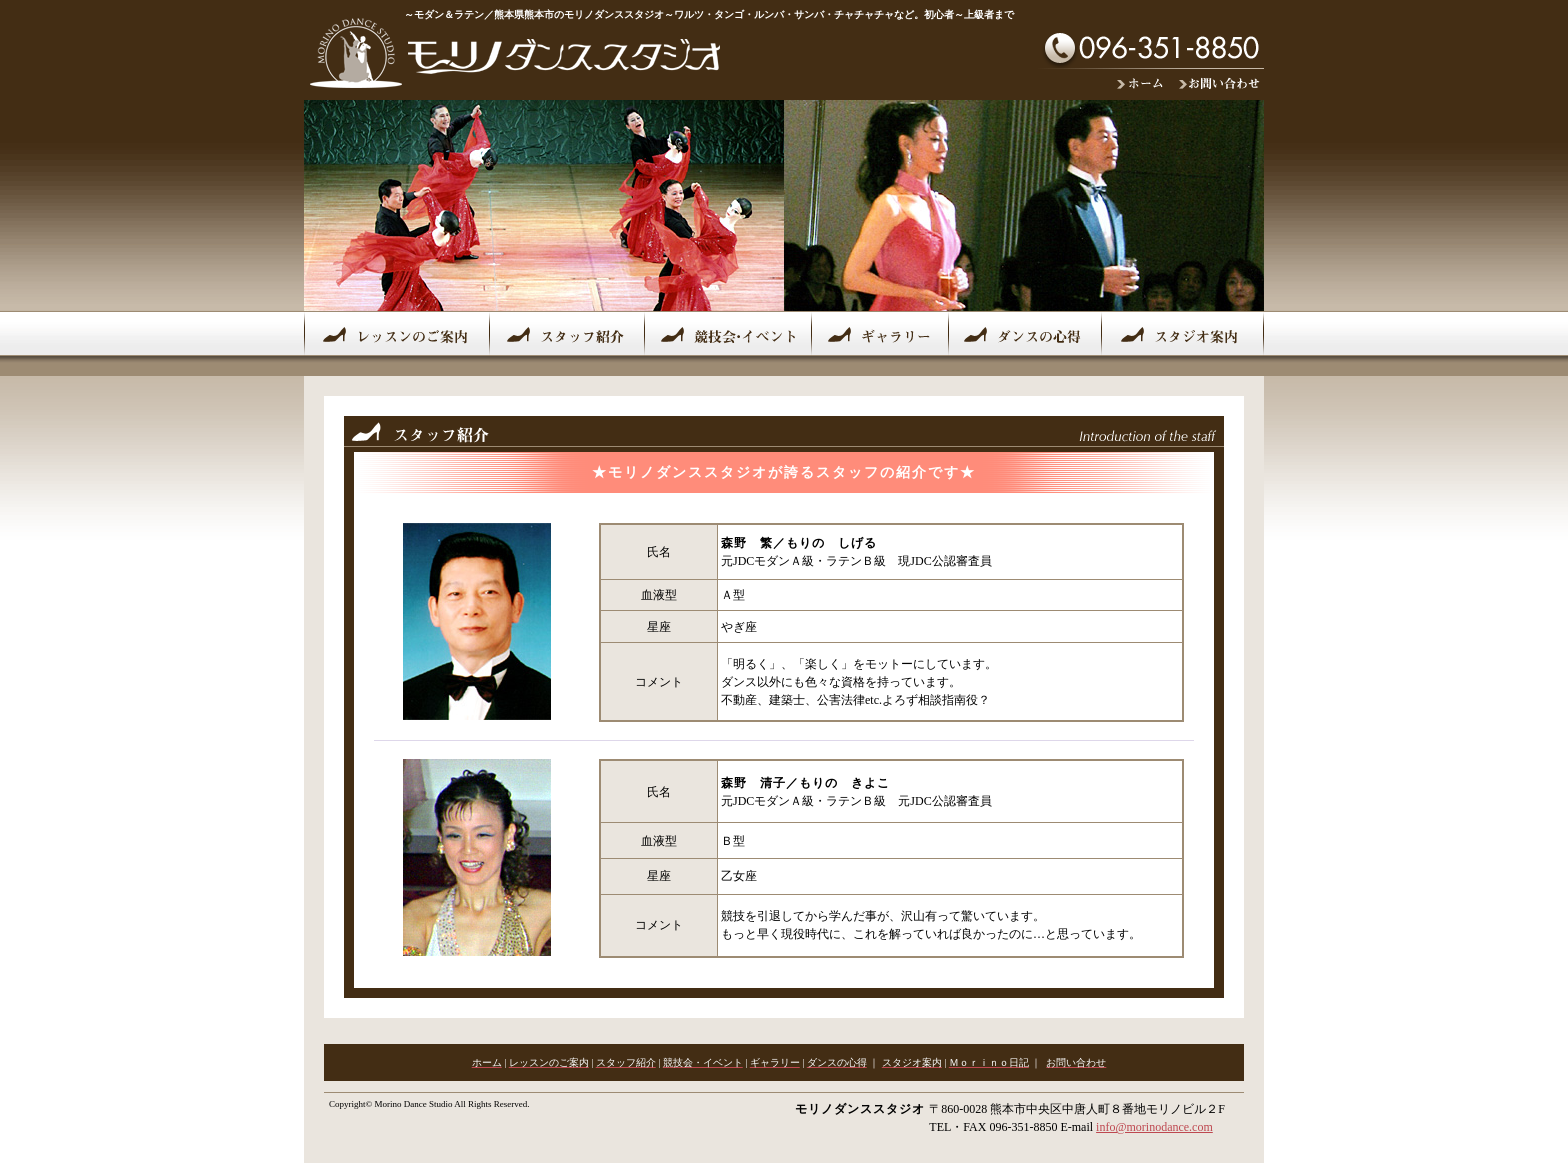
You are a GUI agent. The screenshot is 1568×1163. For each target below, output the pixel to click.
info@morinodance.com (1154, 1127)
